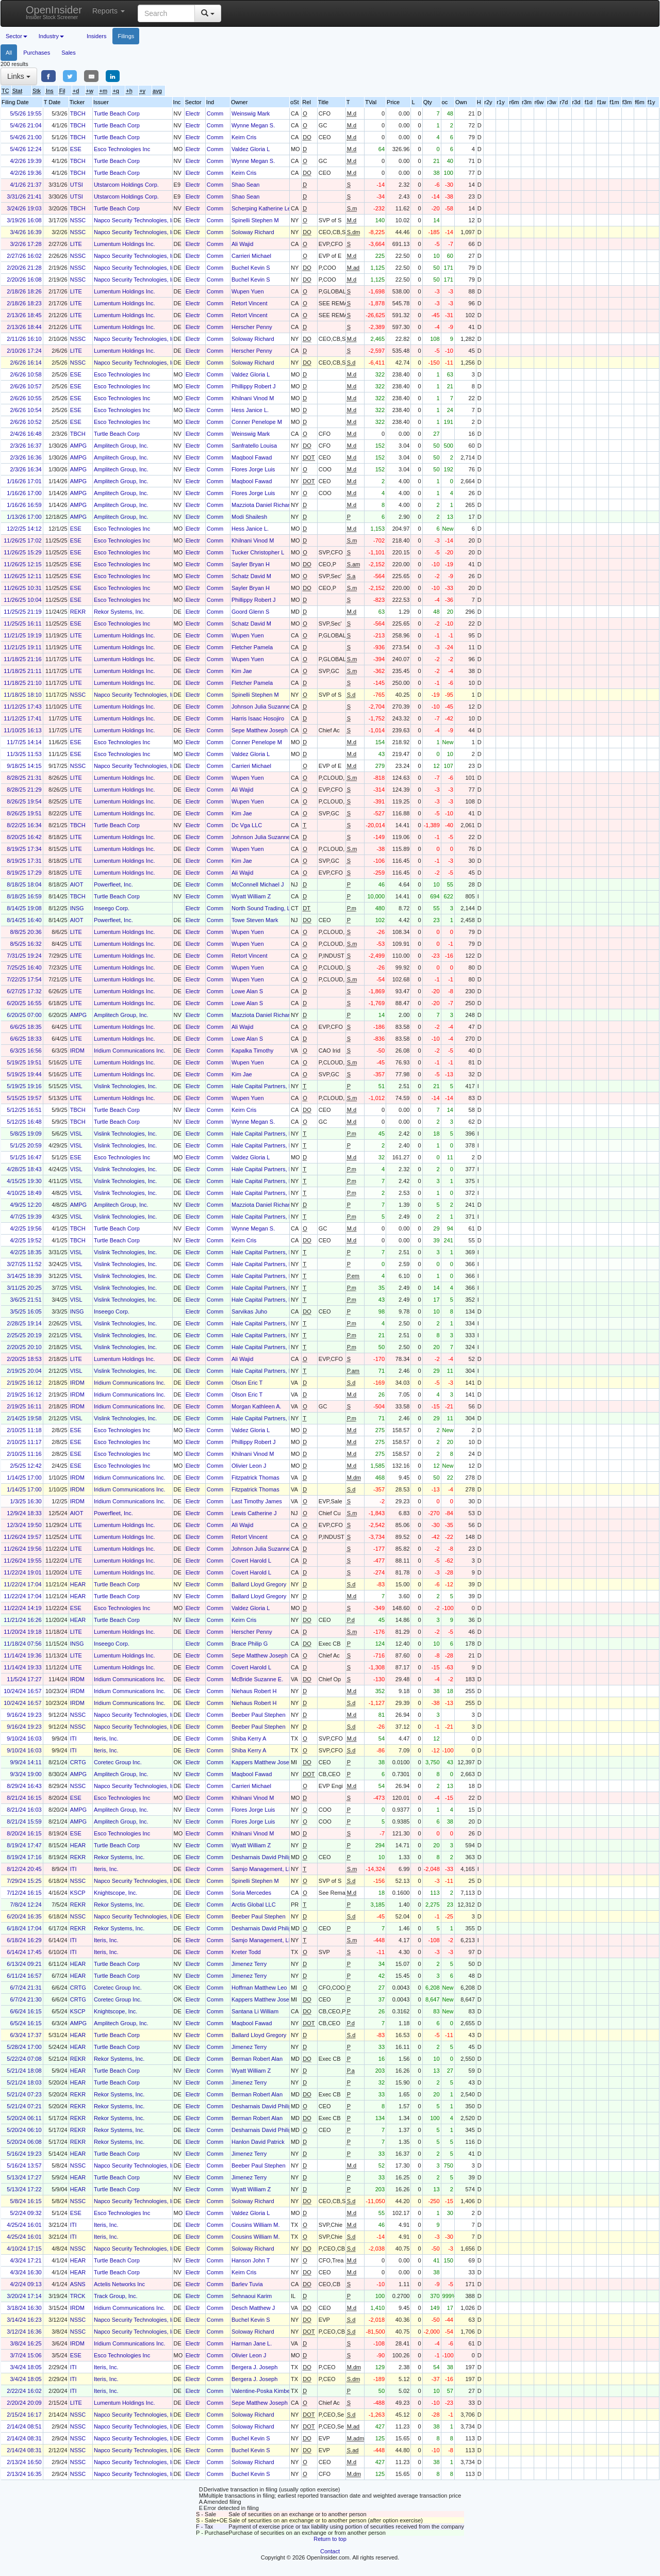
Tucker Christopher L (258, 552)
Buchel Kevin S (251, 268)
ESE (75, 149)
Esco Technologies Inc (122, 149)
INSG (77, 908)
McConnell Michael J (258, 884)
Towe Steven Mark (255, 920)
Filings (126, 36)
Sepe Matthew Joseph (260, 730)
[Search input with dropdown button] (166, 13)
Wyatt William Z (251, 896)
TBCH (78, 113)
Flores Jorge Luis (253, 469)
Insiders (97, 36)
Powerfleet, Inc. (113, 884)
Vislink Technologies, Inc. (125, 1086)
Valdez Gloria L (251, 149)
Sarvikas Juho (249, 1311)
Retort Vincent (250, 303)
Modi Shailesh (249, 517)
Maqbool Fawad (252, 457)
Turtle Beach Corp (117, 113)
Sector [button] (16, 36)
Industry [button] (51, 36)
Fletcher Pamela (252, 647)
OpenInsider (54, 12)
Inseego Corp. (111, 908)
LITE (76, 244)
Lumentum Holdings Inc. (124, 244)
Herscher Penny (252, 327)
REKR (78, 612)
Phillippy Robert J (254, 386)
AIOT (77, 884)
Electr (193, 113)
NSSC (78, 220)
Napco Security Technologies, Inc (135, 220)
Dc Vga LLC (247, 825)
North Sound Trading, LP (263, 908)
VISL (76, 1086)
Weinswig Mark (251, 113)
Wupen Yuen (248, 291)
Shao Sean (245, 185)
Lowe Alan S (247, 991)
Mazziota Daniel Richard (262, 505)
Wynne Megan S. (253, 125)
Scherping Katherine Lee (263, 208)
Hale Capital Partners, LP (263, 1086)
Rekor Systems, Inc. (119, 612)
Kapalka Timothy (252, 1050)
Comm (215, 113)
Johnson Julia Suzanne (261, 706)
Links (18, 76)
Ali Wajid (242, 244)
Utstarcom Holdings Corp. (126, 185)
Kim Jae (242, 671)
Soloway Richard (253, 232)
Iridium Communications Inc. (130, 1050)
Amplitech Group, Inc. (121, 445)
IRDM (77, 1050)
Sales (68, 53)
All (9, 53)
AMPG (78, 445)
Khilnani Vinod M (253, 398)
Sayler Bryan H (251, 564)
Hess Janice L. (250, 410)
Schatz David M (251, 576)
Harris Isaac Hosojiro (258, 718)
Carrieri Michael (251, 256)
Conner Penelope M (257, 422)
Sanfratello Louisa (254, 445)
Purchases (36, 53)
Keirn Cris (244, 137)
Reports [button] (108, 11)
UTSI (76, 185)
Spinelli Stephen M (255, 220)
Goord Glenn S (250, 612)
